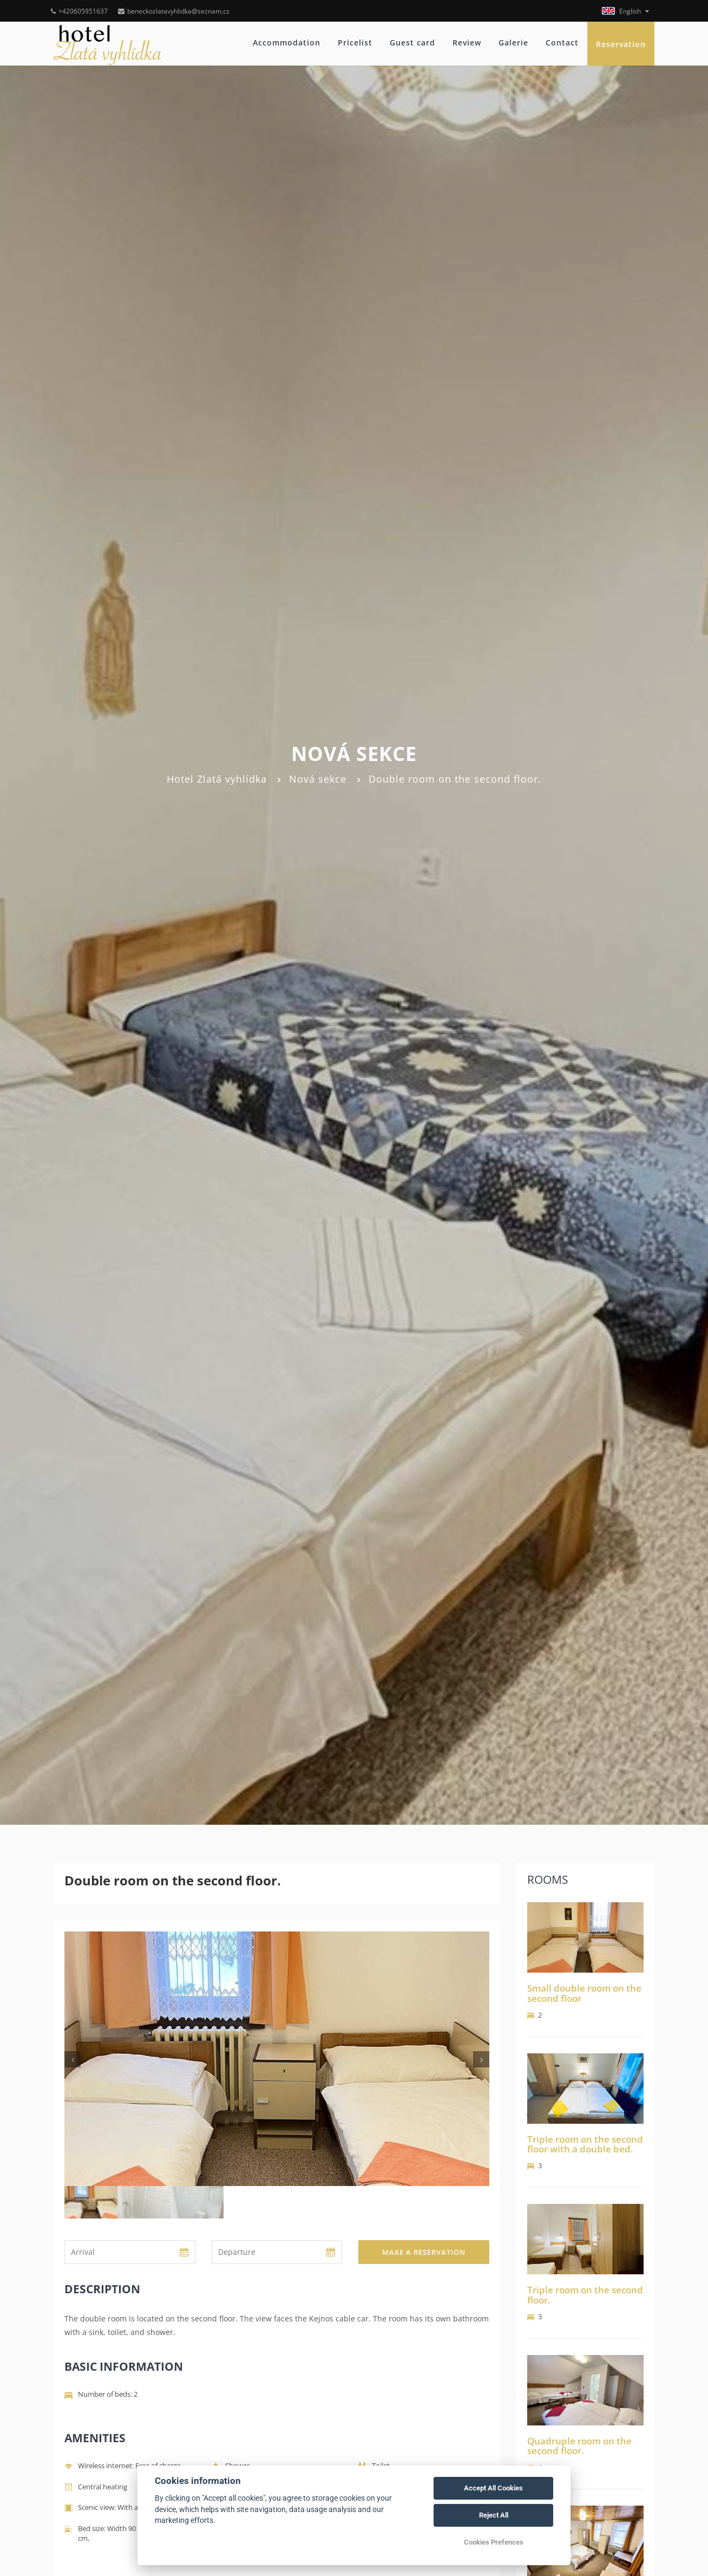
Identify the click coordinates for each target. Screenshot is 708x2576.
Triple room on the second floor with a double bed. (585, 2144)
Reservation (621, 44)
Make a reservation (424, 2252)
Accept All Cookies (493, 2488)
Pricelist (355, 42)
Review (467, 42)
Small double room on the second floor (584, 1993)
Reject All (493, 2515)
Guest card (412, 42)
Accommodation (286, 42)
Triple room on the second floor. (585, 2295)
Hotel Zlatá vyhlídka (217, 778)
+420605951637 (79, 11)
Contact (562, 42)
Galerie (513, 42)
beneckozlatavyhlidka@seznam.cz (174, 11)
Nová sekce (317, 778)
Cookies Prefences (493, 2542)
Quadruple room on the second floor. (579, 2446)
